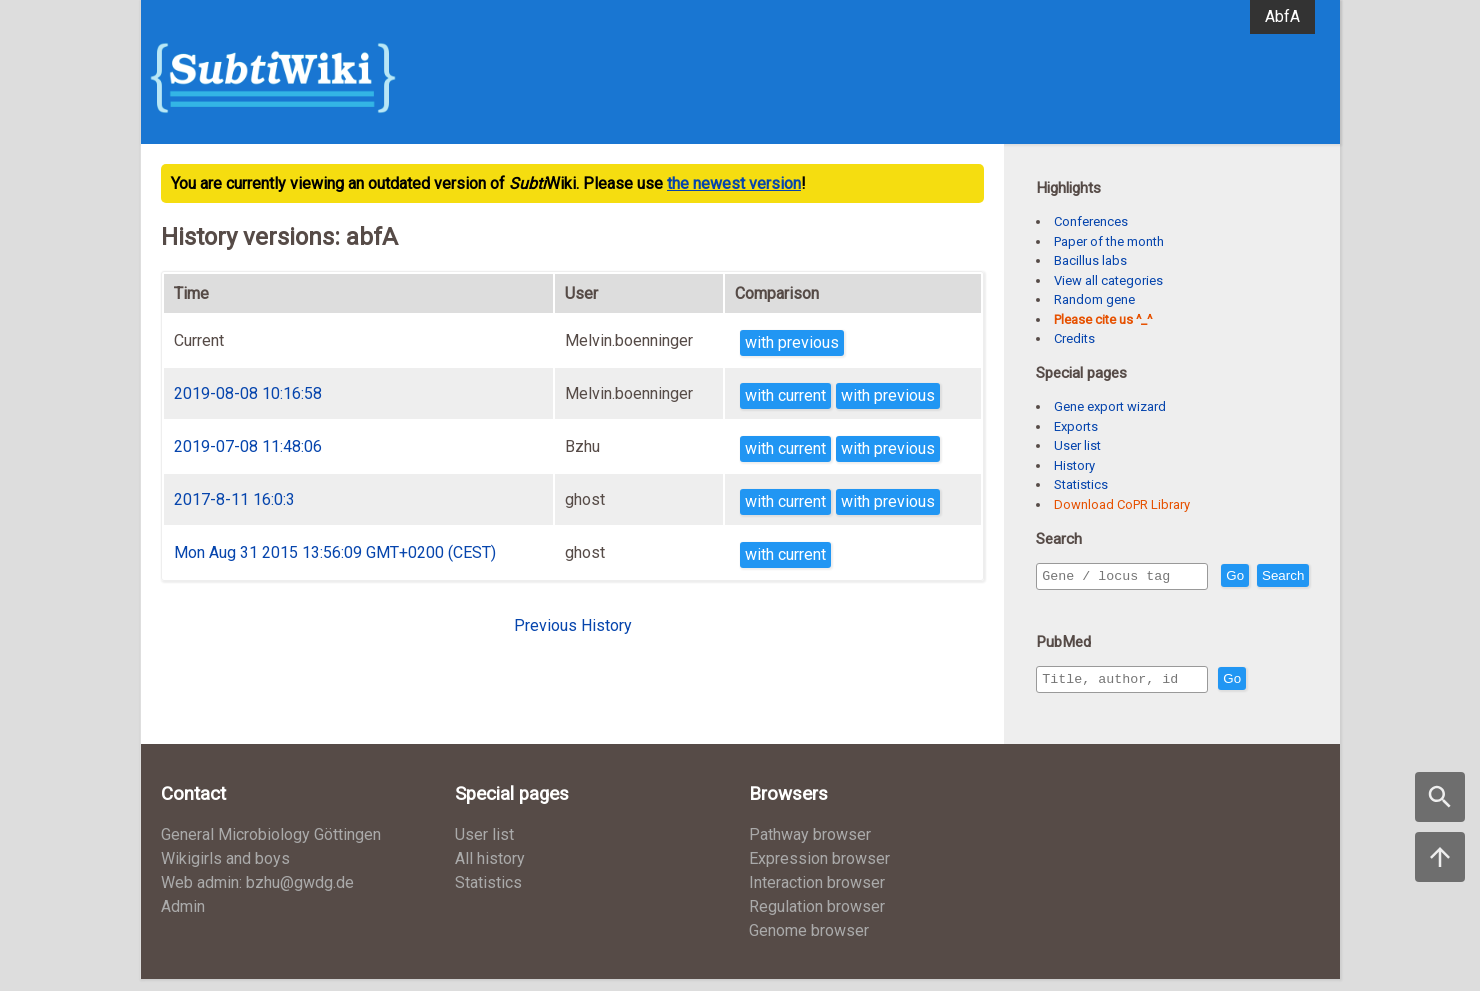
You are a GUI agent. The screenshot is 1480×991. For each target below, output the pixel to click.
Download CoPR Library (1122, 504)
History (1074, 465)
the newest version (734, 183)
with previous (792, 342)
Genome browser (809, 942)
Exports (1076, 426)
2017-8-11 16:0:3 (234, 499)
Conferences (1091, 221)
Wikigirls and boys (225, 870)
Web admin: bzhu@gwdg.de (257, 894)
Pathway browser (810, 846)
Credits (1074, 338)
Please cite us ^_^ (1103, 319)
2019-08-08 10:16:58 (248, 393)
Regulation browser (817, 918)
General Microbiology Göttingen (271, 846)
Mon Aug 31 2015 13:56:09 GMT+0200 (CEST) (335, 552)
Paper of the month (1109, 241)
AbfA (1282, 16)
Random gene (1094, 299)
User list (1077, 445)
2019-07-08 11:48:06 (248, 446)
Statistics (1081, 484)
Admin (183, 918)
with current (785, 395)
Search (1067, 604)
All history (490, 870)
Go (1278, 576)
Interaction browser (817, 894)
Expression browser (819, 870)
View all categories (1108, 280)
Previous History (573, 625)
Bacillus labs (1090, 260)
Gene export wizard (1110, 406)
